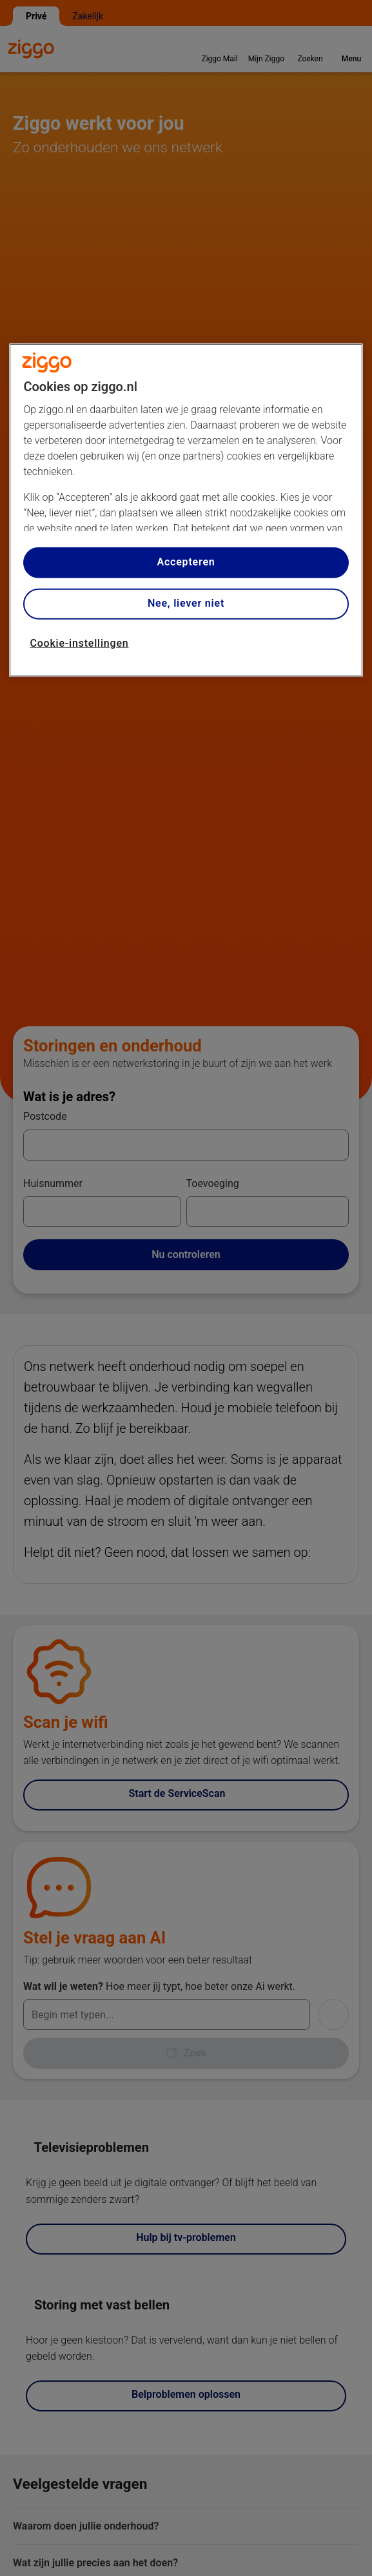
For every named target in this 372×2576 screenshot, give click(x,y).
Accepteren (186, 562)
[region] (185, 509)
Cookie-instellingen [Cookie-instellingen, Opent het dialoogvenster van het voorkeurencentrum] (79, 642)
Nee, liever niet (186, 603)
